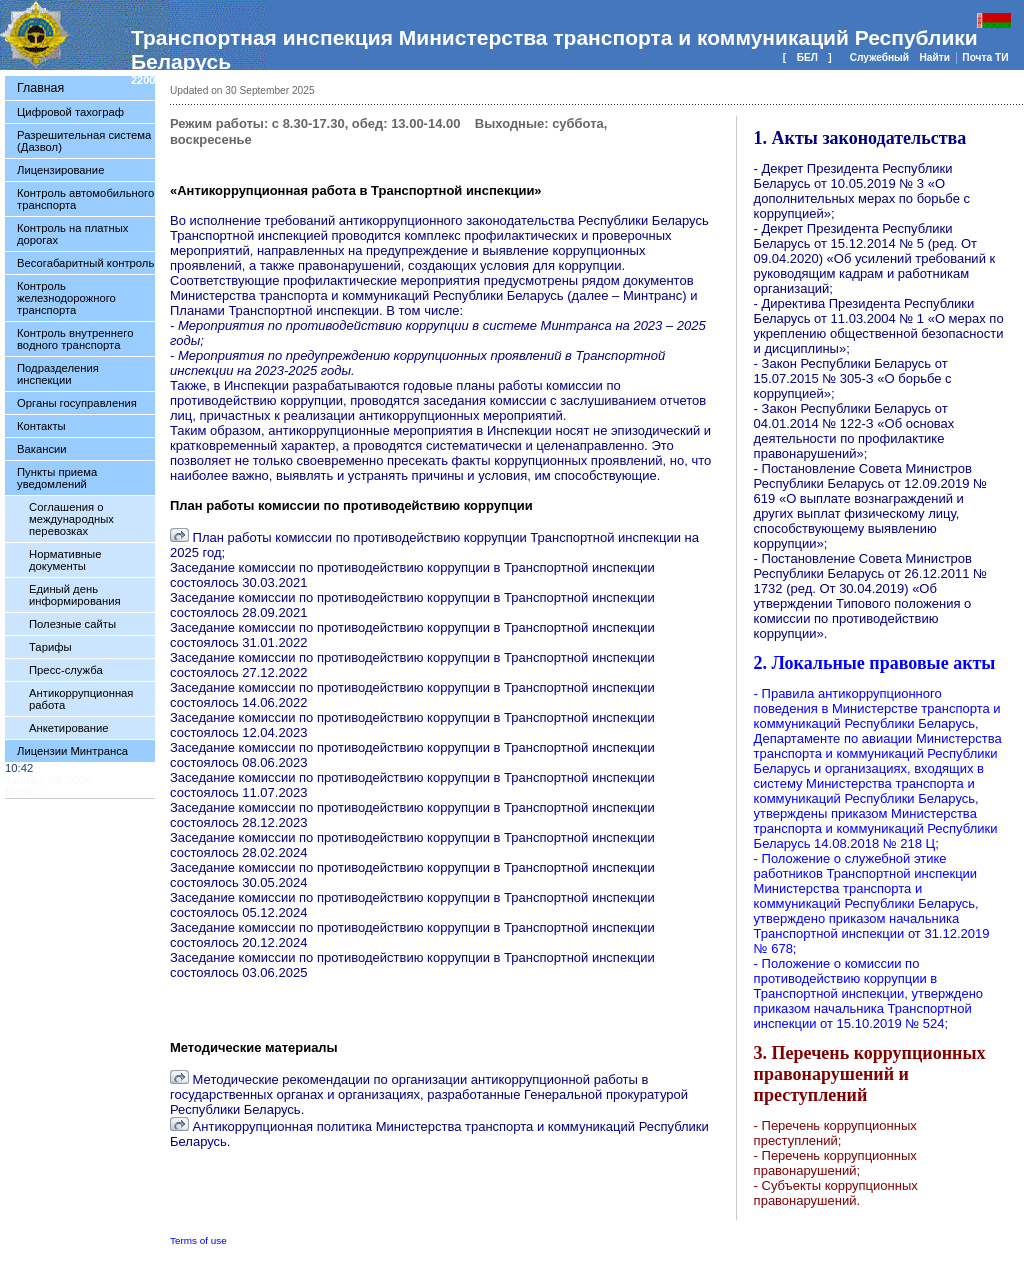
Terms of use (198, 1240)
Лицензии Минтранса (72, 751)
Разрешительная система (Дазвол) (84, 141)
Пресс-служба (66, 670)
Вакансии (42, 449)
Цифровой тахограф (70, 112)
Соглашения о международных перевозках (71, 519)
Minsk (19, 792)
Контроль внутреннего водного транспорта (75, 339)
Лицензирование (60, 170)
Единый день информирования (75, 595)
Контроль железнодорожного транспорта (66, 298)
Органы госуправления (77, 403)
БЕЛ (807, 57)
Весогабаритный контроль (85, 263)
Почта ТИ (985, 57)
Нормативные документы (65, 560)
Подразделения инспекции (58, 374)
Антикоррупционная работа (81, 699)
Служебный (881, 57)
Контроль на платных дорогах (72, 234)
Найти (935, 57)
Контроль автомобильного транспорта (85, 199)
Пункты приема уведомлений (57, 478)
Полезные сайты (72, 624)
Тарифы (50, 647)
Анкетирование (69, 728)
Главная (40, 88)
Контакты (41, 426)
